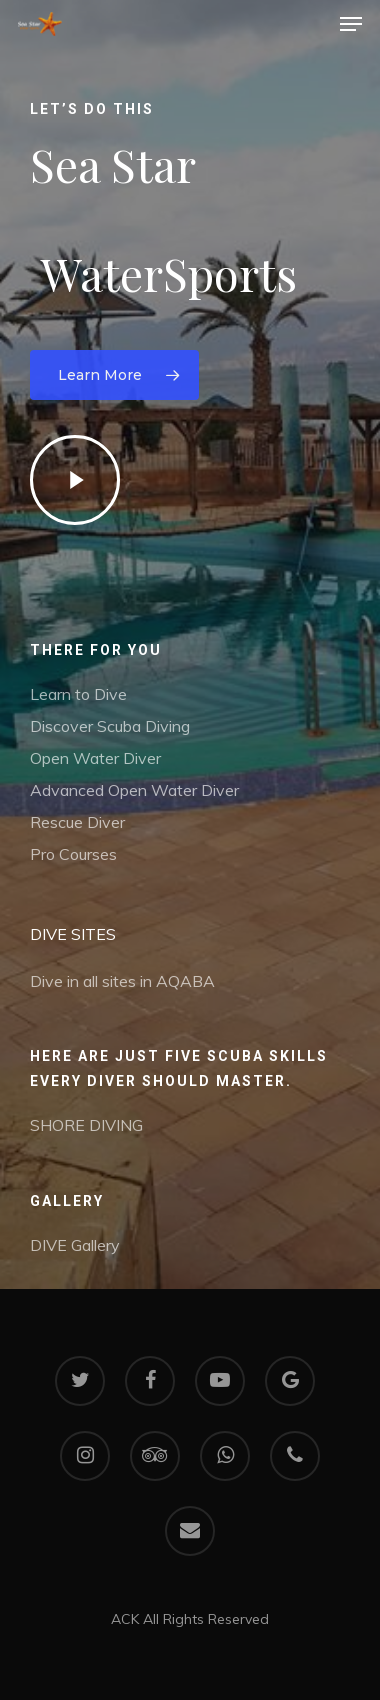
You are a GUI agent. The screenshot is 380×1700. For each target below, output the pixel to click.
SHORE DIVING (86, 1125)
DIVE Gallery (75, 1245)
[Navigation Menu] (351, 24)
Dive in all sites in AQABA (122, 981)
